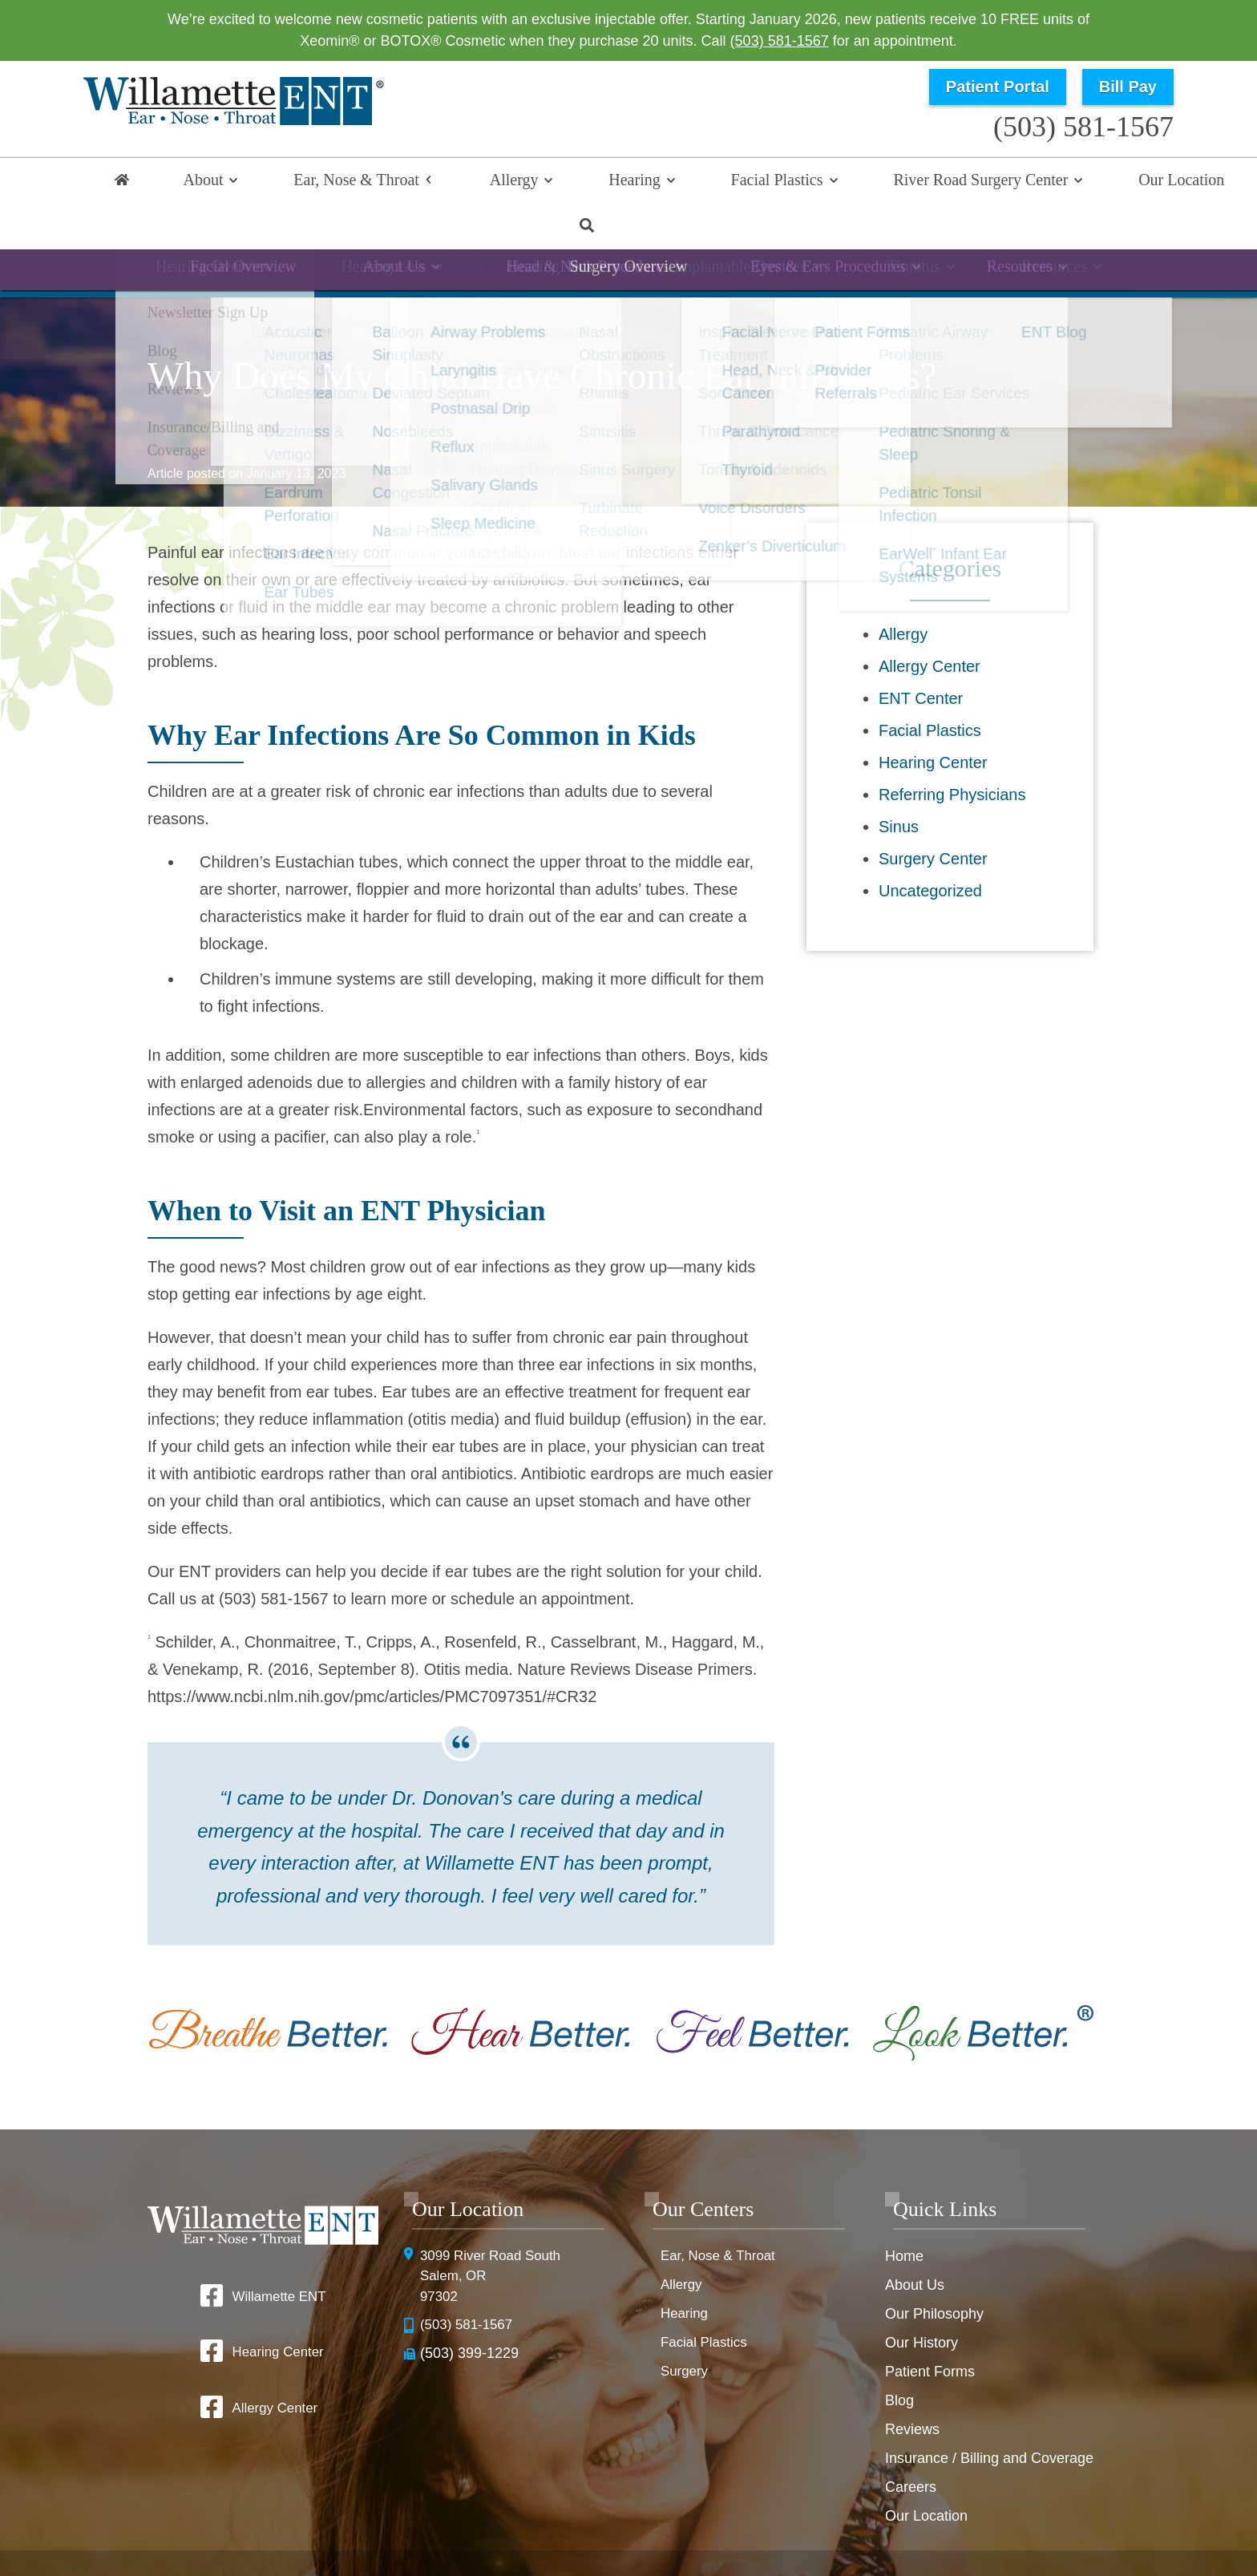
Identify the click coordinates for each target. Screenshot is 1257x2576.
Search (1133, 182)
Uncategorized (930, 847)
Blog (899, 2357)
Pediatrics (900, 236)
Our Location (1034, 182)
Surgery (686, 2328)
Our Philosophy (934, 2271)
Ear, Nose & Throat (329, 182)
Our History (921, 2299)
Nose (532, 236)
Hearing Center (933, 719)
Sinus (899, 783)
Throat (633, 236)
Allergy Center (929, 623)
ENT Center (921, 655)
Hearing (558, 182)
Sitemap (679, 2554)
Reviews (912, 2386)
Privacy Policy (802, 2528)
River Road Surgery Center (857, 182)
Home (123, 182)
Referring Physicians (952, 751)
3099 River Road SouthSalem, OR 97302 (495, 2234)
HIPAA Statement (705, 2528)
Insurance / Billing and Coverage (989, 2415)
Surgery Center (933, 815)
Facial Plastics (678, 182)
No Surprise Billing (1023, 2528)
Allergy (463, 182)
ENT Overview (232, 236)
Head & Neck (761, 236)
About (200, 182)
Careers (910, 2444)
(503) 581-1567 (779, 41)
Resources (1027, 236)
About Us (914, 2242)
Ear (443, 236)
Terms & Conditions (906, 2528)
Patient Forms (930, 2328)
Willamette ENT (278, 2253)
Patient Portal (997, 86)
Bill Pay (1128, 86)
